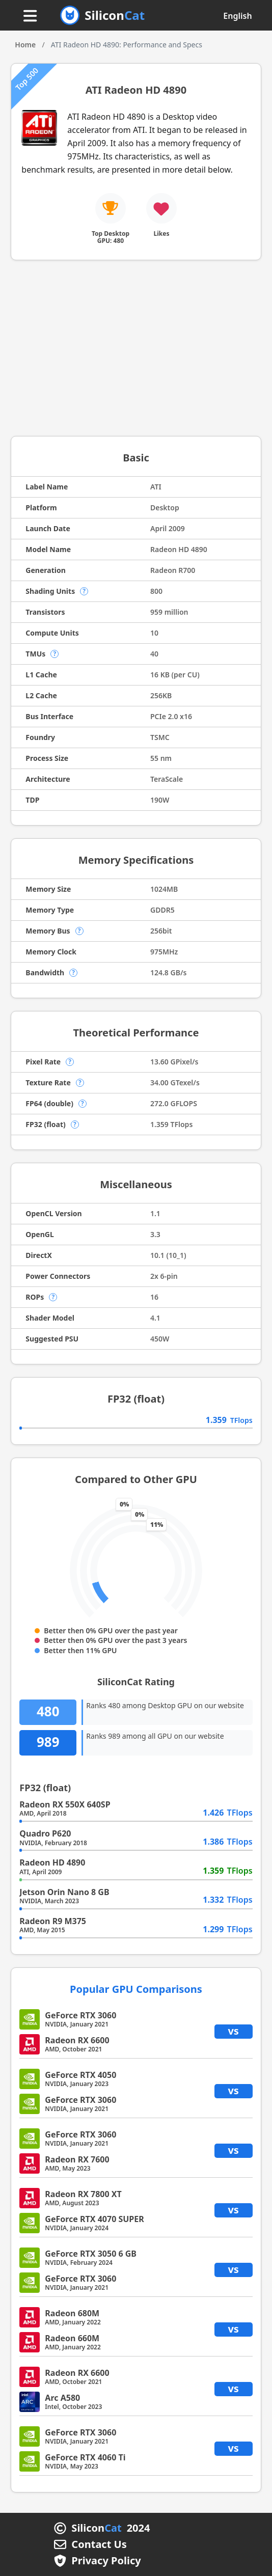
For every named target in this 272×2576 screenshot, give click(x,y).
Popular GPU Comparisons (136, 1989)
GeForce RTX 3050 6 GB (91, 2253)
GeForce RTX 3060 (80, 2015)
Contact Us (98, 2544)
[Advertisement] (135, 352)
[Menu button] (30, 16)
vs (233, 2031)
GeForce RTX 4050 (80, 2074)
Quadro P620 (45, 1833)
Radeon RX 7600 (77, 2159)
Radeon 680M (72, 2313)
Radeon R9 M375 (52, 1921)
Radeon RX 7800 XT (83, 2194)
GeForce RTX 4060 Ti (85, 2457)
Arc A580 (62, 2397)
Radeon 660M (72, 2338)
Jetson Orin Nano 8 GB (64, 1892)
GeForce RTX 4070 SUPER (94, 2219)
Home (25, 44)
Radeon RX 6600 (77, 2040)
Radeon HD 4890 (52, 1862)
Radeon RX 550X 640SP (64, 1804)
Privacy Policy (106, 2561)
